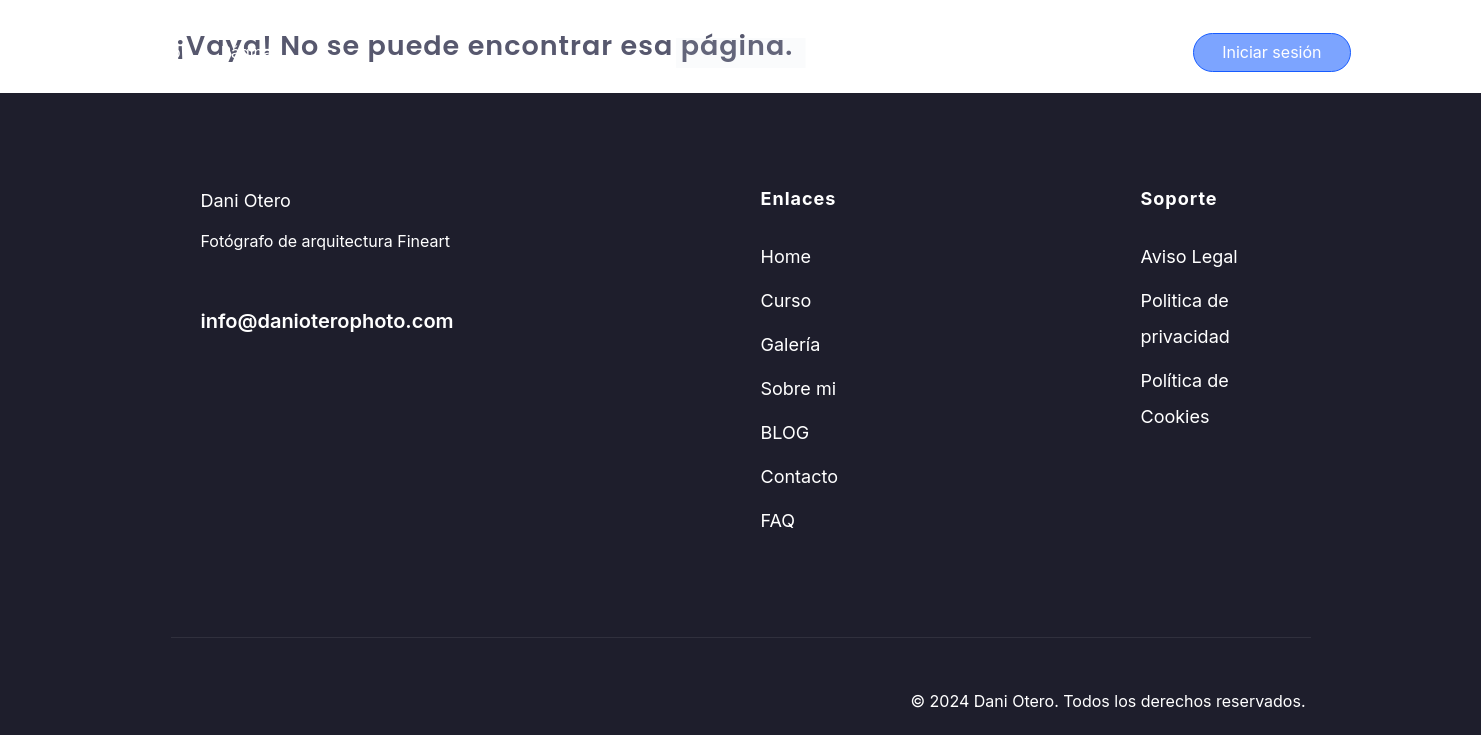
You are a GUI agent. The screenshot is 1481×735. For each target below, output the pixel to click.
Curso (158, 52)
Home (786, 256)
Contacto (799, 476)
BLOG (785, 432)
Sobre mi (799, 388)
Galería (791, 344)
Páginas (251, 52)
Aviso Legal (1189, 256)
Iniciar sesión (1271, 52)
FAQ (778, 520)
